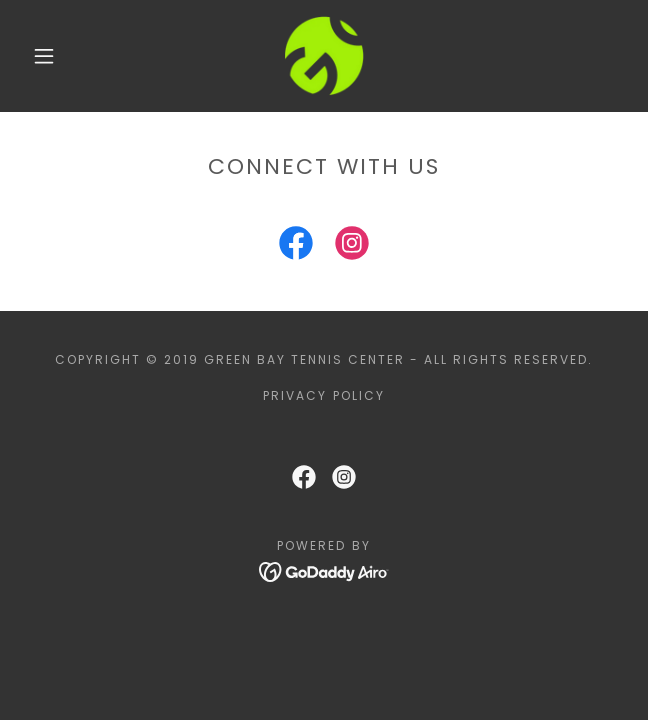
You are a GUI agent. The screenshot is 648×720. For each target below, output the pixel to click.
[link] (324, 56)
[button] (54, 56)
